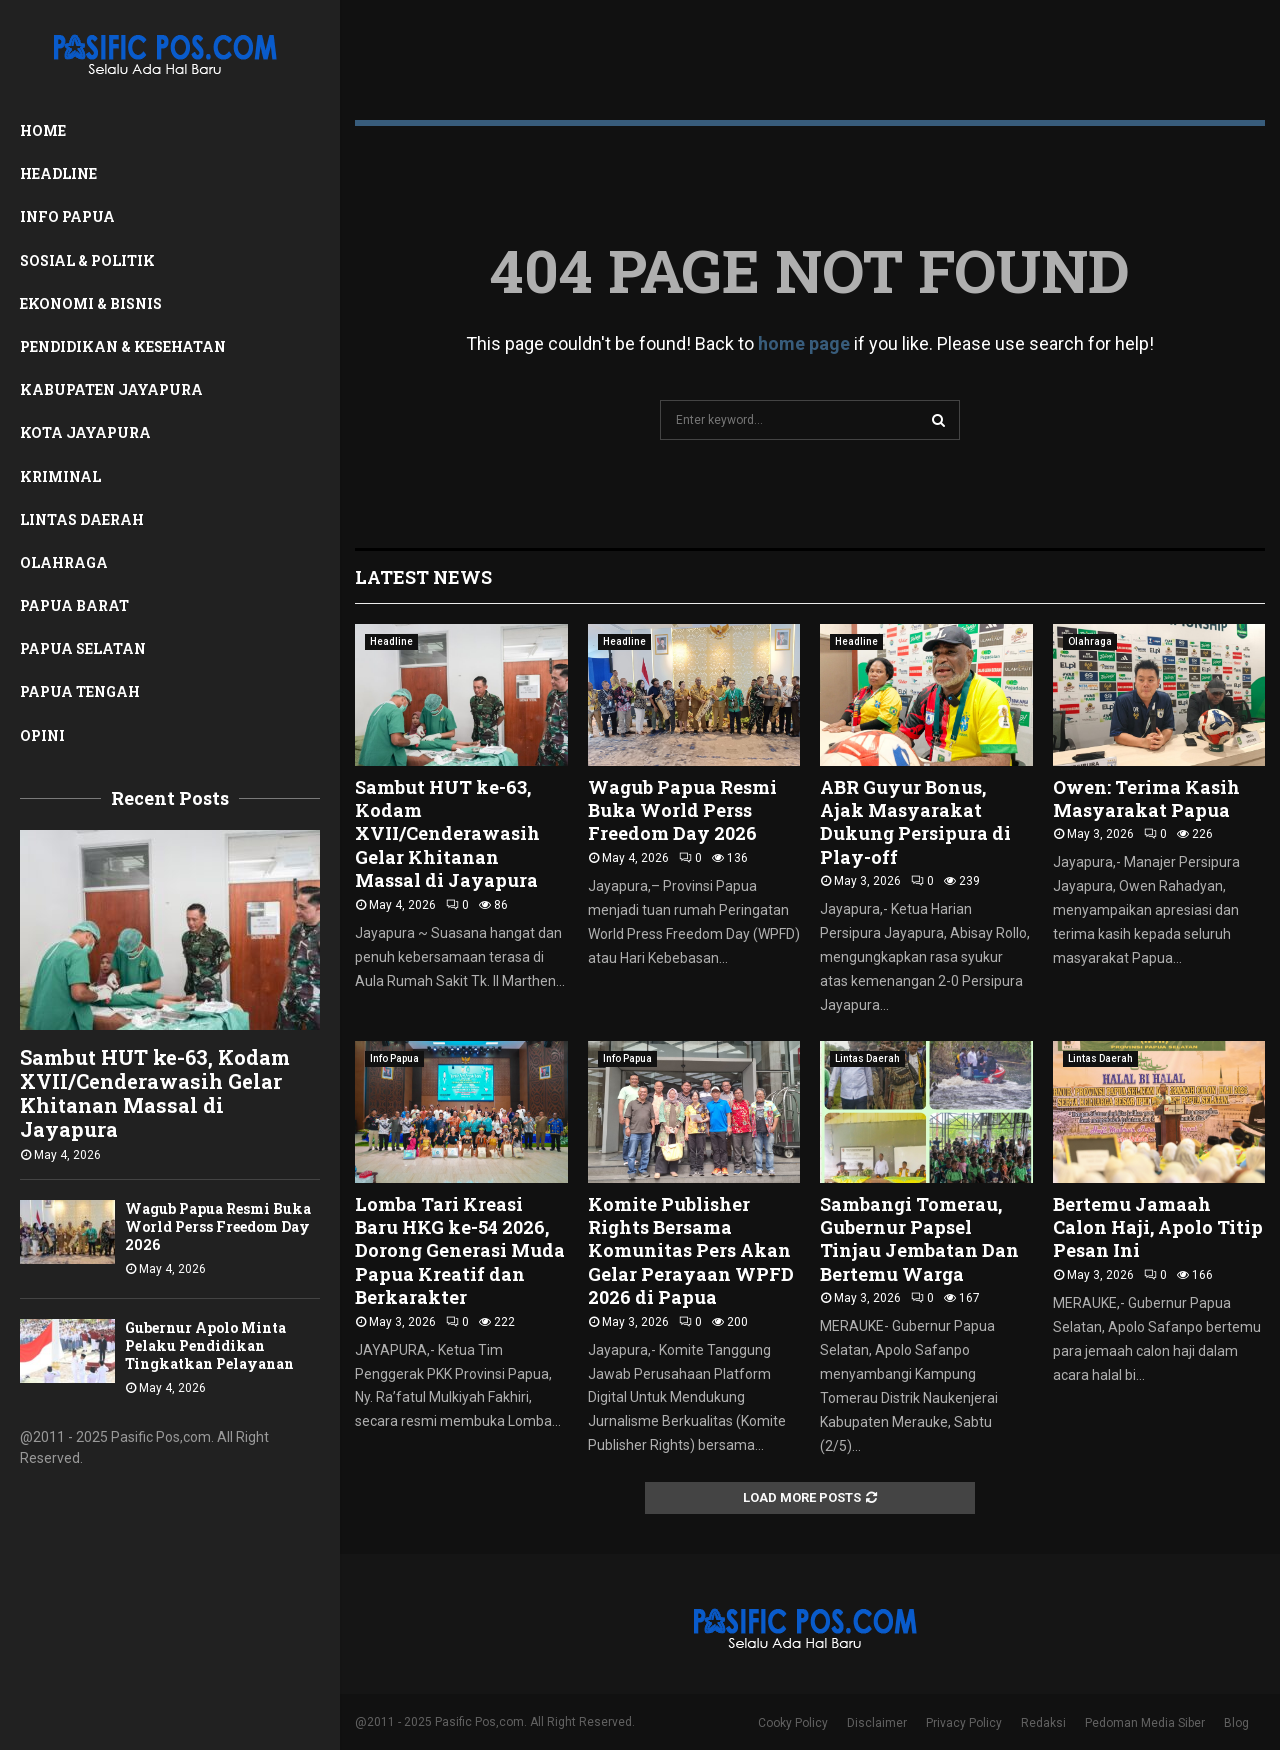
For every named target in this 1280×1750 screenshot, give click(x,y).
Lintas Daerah (82, 519)
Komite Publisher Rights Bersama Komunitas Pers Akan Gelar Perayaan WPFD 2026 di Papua (691, 1251)
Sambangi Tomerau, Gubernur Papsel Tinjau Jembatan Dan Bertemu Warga (919, 1239)
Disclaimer (877, 1723)
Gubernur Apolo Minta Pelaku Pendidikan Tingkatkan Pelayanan (209, 1345)
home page (804, 343)
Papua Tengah (80, 691)
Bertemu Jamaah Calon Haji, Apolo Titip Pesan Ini (1158, 1227)
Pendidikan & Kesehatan (123, 346)
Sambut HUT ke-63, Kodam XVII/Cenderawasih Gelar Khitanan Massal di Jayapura (155, 1093)
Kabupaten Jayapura (111, 389)
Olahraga (64, 562)
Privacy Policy (964, 1723)
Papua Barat (74, 605)
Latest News (423, 577)
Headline (58, 173)
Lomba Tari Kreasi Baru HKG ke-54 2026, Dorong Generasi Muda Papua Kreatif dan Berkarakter (460, 1251)
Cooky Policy (793, 1723)
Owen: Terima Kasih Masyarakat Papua (1146, 798)
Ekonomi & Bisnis (91, 303)
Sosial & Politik (87, 260)
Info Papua (67, 216)
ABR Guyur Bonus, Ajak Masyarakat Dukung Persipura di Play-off (915, 822)
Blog (1236, 1723)
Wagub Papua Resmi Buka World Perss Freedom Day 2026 (218, 1226)
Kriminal (60, 476)
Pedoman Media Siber (1145, 1723)
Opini (42, 735)
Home (43, 130)
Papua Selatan (83, 648)
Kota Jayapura (85, 432)
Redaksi (1043, 1723)
